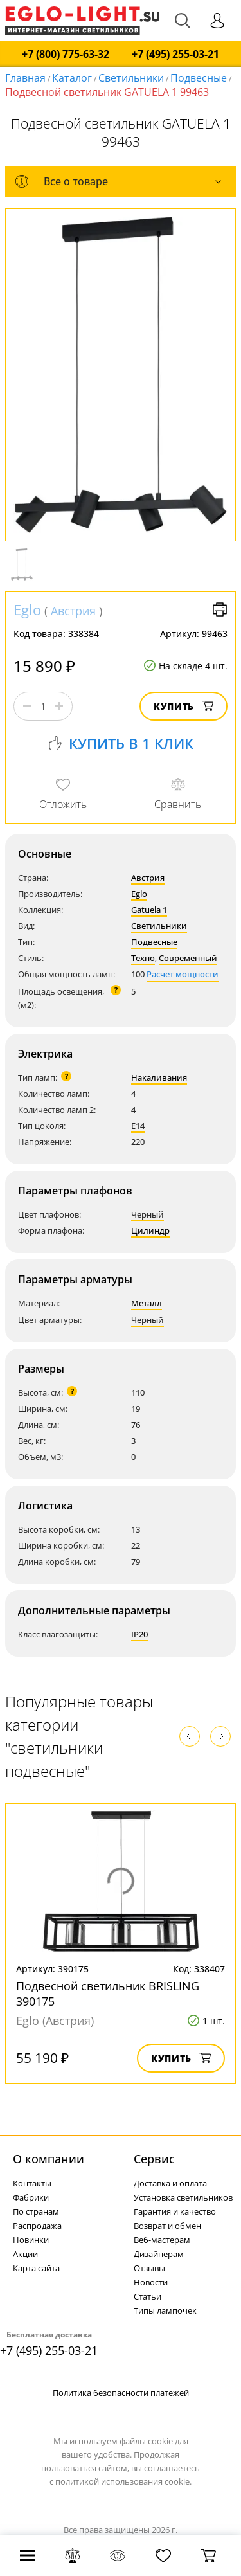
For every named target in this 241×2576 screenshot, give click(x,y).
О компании (48, 2158)
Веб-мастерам (162, 2240)
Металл (146, 1303)
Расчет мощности (183, 974)
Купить (183, 706)
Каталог (72, 78)
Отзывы (149, 2268)
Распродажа (37, 2225)
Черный (147, 1214)
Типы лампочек (165, 2310)
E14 (138, 1125)
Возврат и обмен (167, 2225)
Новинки (31, 2240)
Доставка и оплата (170, 2183)
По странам (36, 2211)
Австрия (73, 610)
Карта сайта (36, 2268)
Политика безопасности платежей (121, 2393)
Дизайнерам (159, 2254)
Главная (25, 78)
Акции (25, 2254)
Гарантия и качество (175, 2211)
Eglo (27, 609)
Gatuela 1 (149, 909)
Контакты (32, 2183)
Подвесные (198, 78)
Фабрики (31, 2197)
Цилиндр (150, 1230)
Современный (188, 958)
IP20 (139, 1634)
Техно (143, 958)
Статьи (147, 2296)
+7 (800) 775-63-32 (65, 54)
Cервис (154, 2158)
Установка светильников (183, 2197)
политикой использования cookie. (123, 2481)
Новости (151, 2282)
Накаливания (159, 1077)
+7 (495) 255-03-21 (175, 54)
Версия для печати (220, 609)
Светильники (131, 78)
